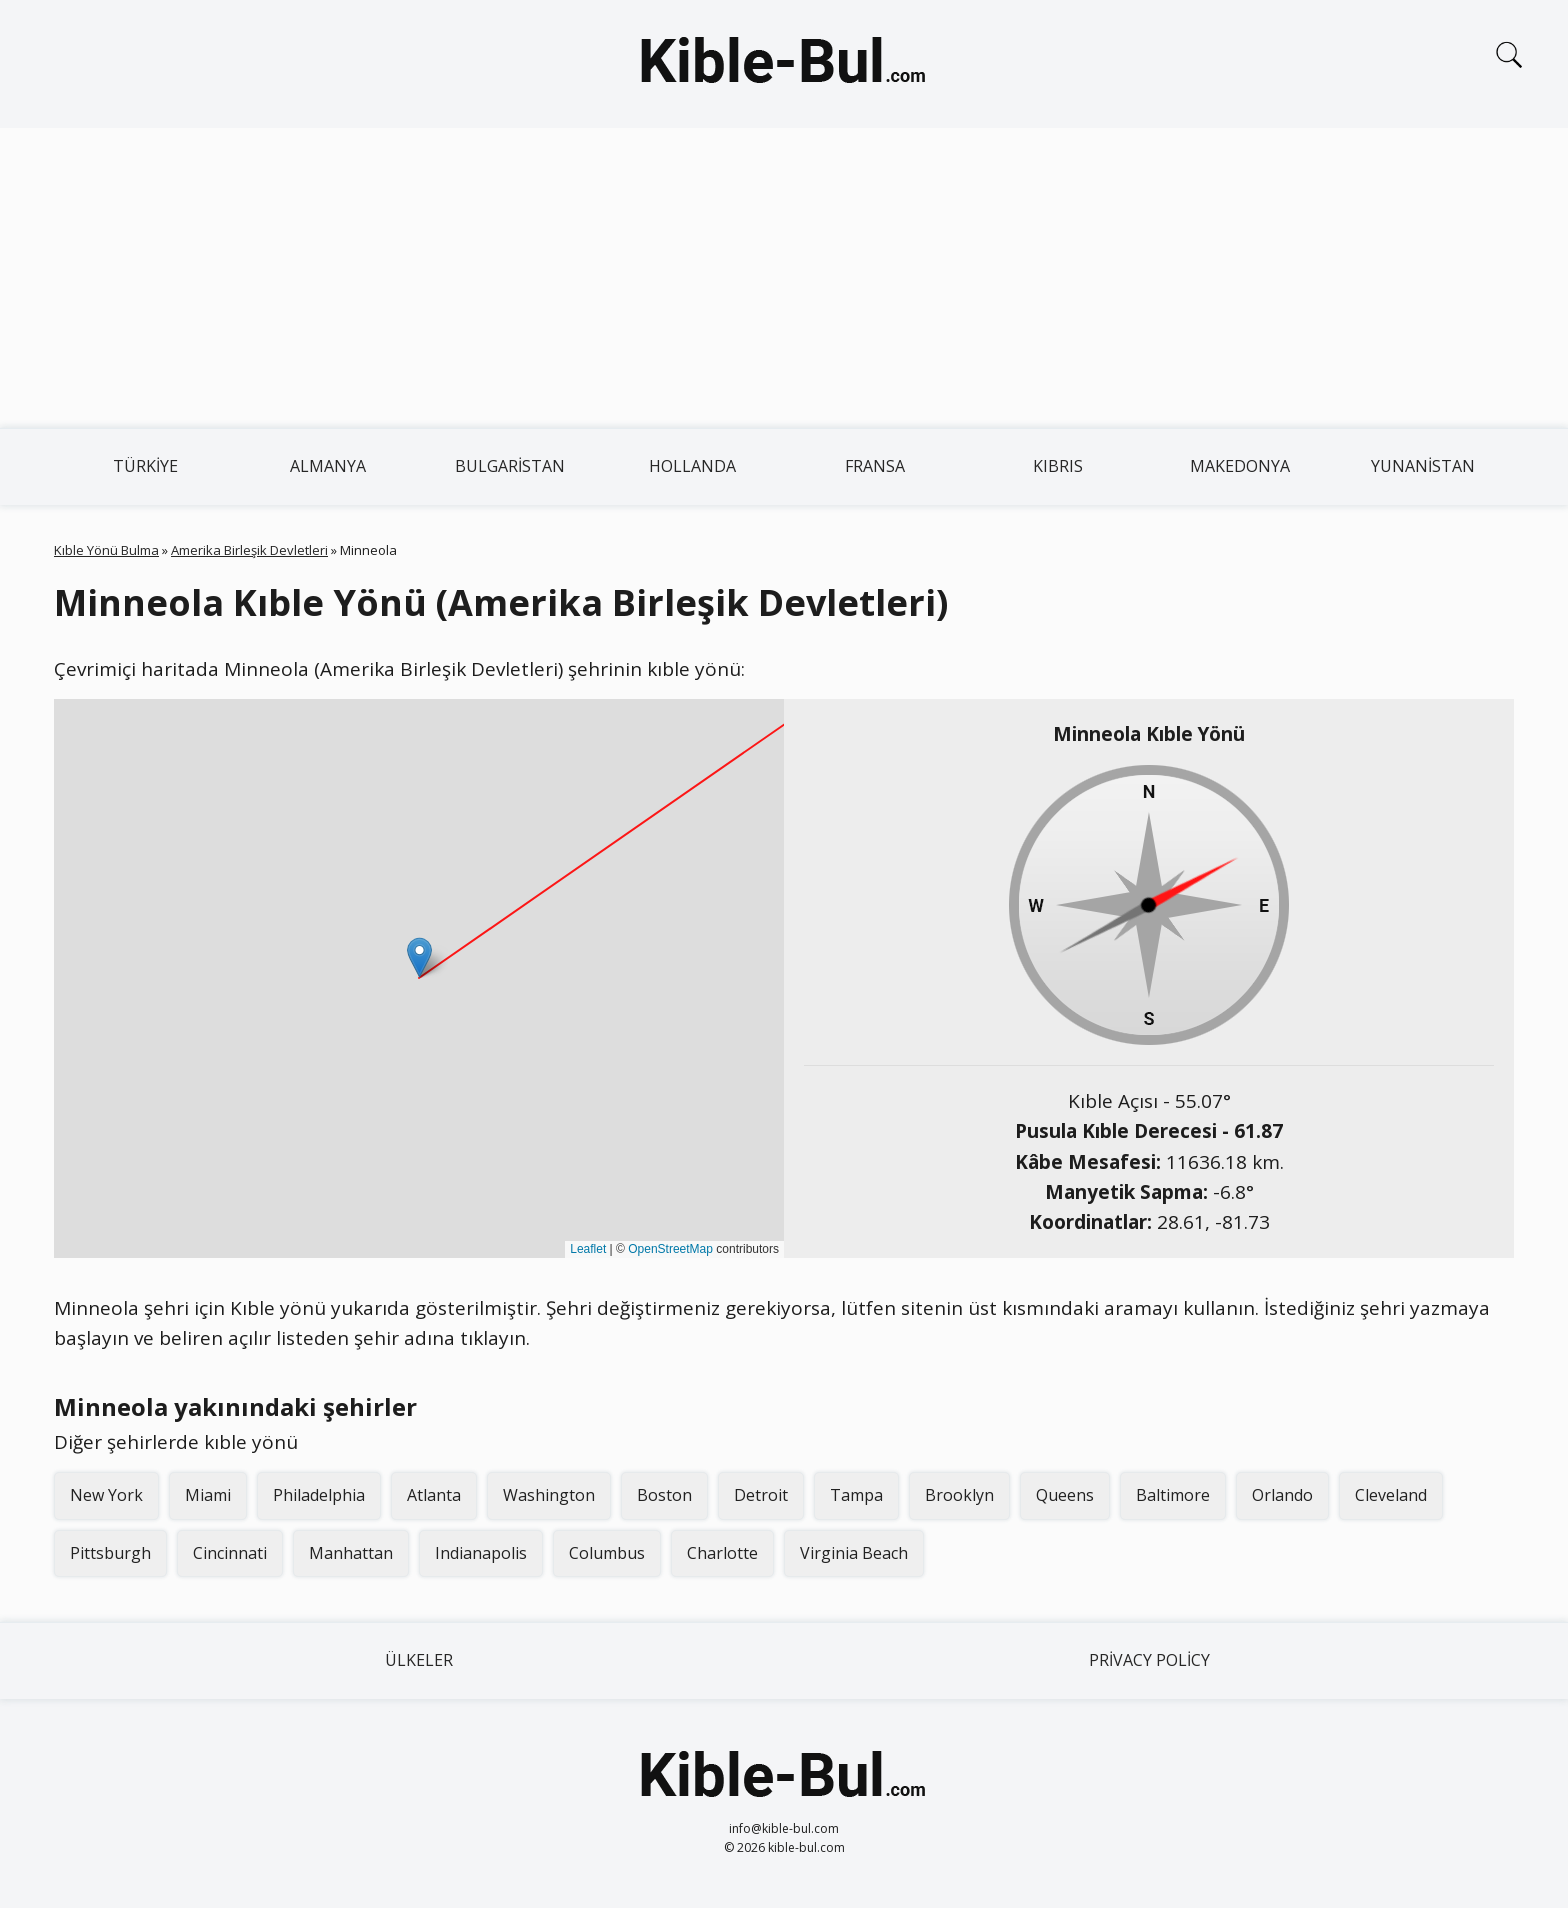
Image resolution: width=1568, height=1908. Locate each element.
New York (106, 1495)
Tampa (856, 1495)
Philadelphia (319, 1495)
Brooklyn (959, 1495)
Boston (664, 1495)
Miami (208, 1495)
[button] (419, 957)
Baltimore (1173, 1495)
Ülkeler (419, 1660)
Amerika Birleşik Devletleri (249, 550)
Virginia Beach (854, 1553)
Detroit (761, 1495)
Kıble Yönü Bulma (106, 550)
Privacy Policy (1149, 1660)
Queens (1065, 1495)
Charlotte (722, 1553)
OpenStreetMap (670, 1249)
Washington (549, 1495)
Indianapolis (481, 1553)
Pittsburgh (110, 1553)
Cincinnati (230, 1553)
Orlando (1282, 1495)
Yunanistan (1423, 466)
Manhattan (351, 1553)
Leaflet (588, 1249)
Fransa (875, 466)
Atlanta (434, 1495)
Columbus (607, 1553)
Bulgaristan (510, 466)
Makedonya (1240, 466)
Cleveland (1391, 1495)
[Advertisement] (784, 278)
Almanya (328, 466)
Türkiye (145, 466)
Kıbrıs (1058, 466)
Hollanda (692, 466)
